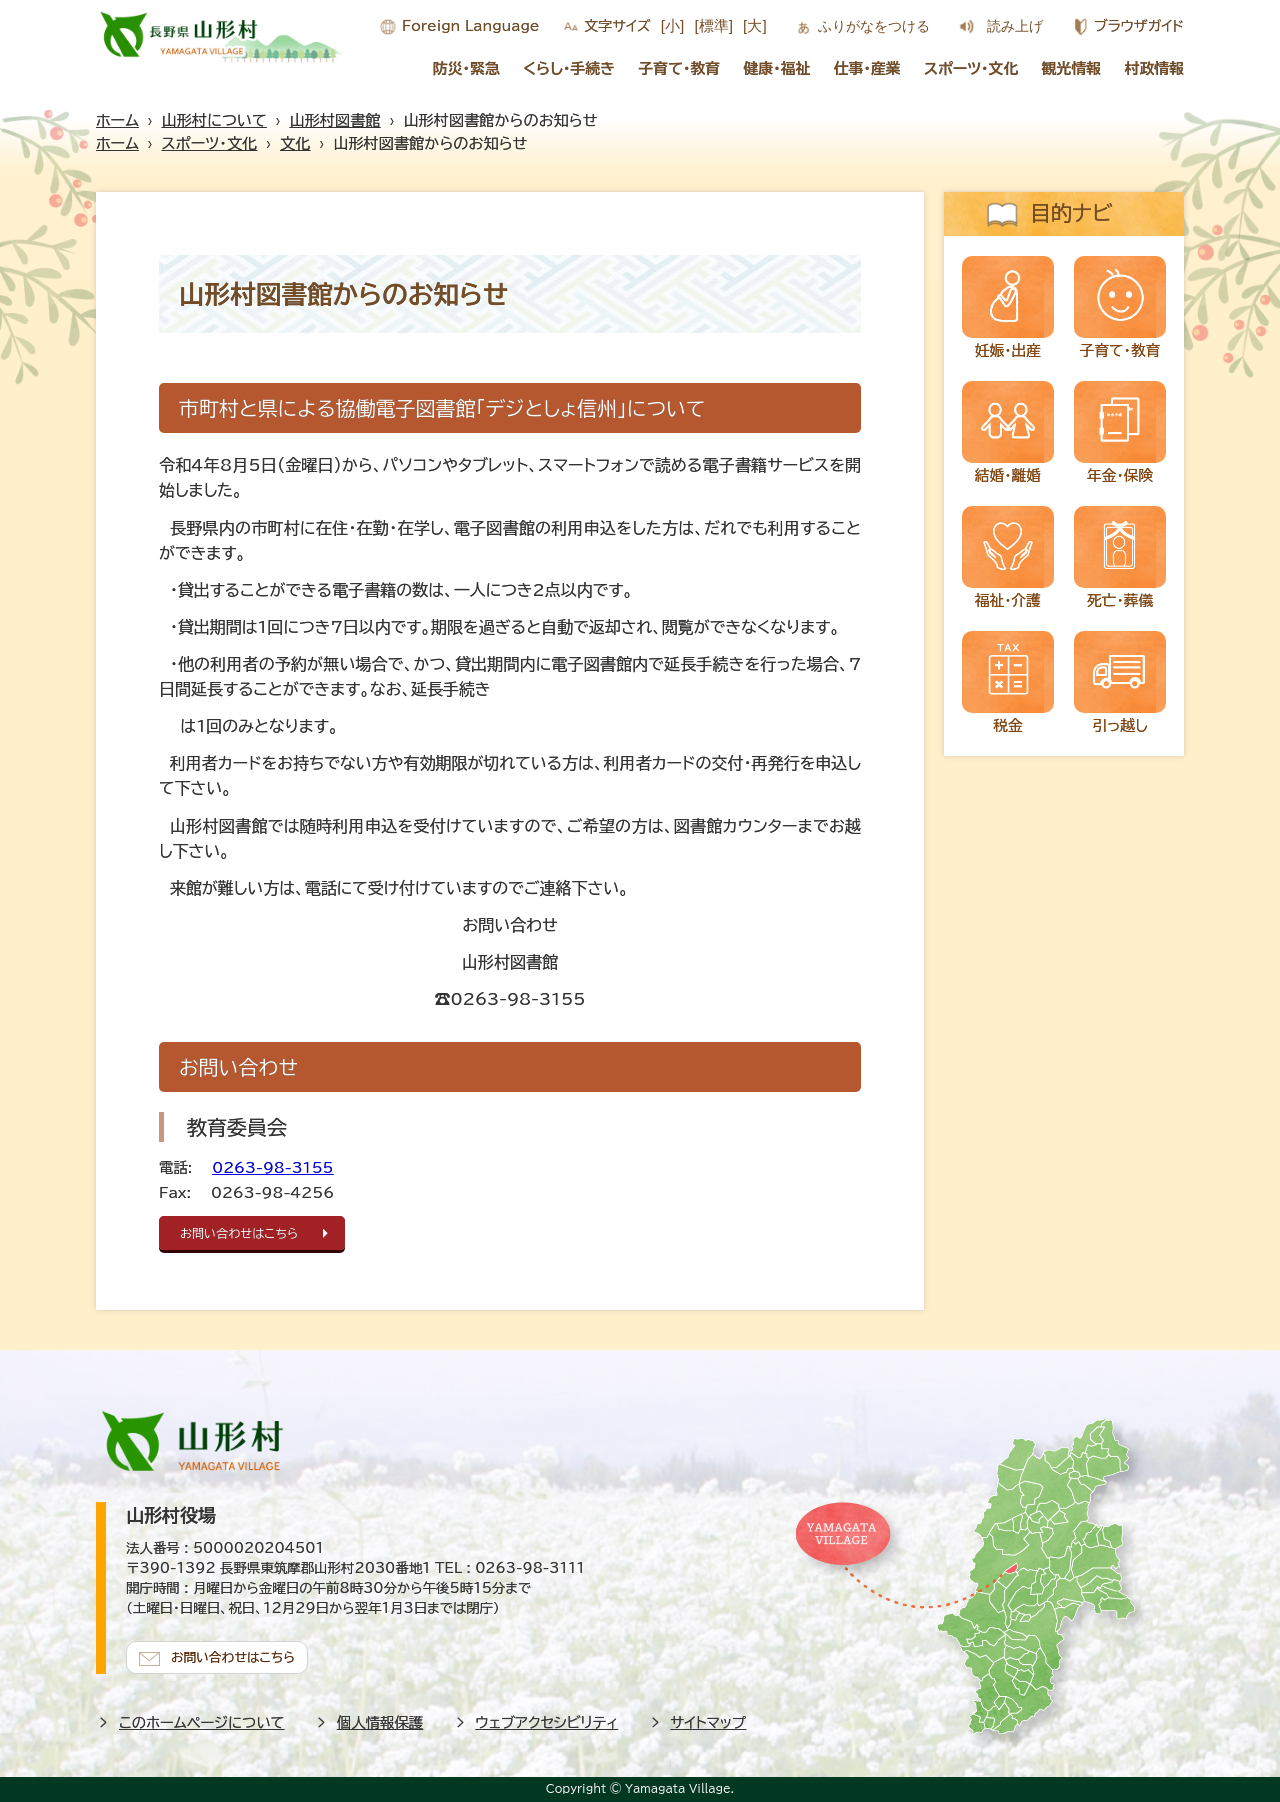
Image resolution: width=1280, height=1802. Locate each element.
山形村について (214, 120)
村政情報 (1155, 68)
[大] (755, 25)
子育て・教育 (679, 68)
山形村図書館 (335, 120)
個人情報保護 (380, 1721)
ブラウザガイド (1139, 26)
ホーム (117, 120)
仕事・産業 (867, 68)
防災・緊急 (466, 68)
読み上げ (1015, 26)
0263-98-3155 (272, 1167)
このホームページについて (202, 1721)
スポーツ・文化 (971, 68)
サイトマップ (709, 1721)
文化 (295, 143)
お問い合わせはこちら (242, 1233)
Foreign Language (470, 26)
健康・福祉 (776, 68)
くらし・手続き (569, 68)
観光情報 (1072, 68)
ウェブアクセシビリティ (547, 1721)
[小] (673, 25)
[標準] (713, 25)
